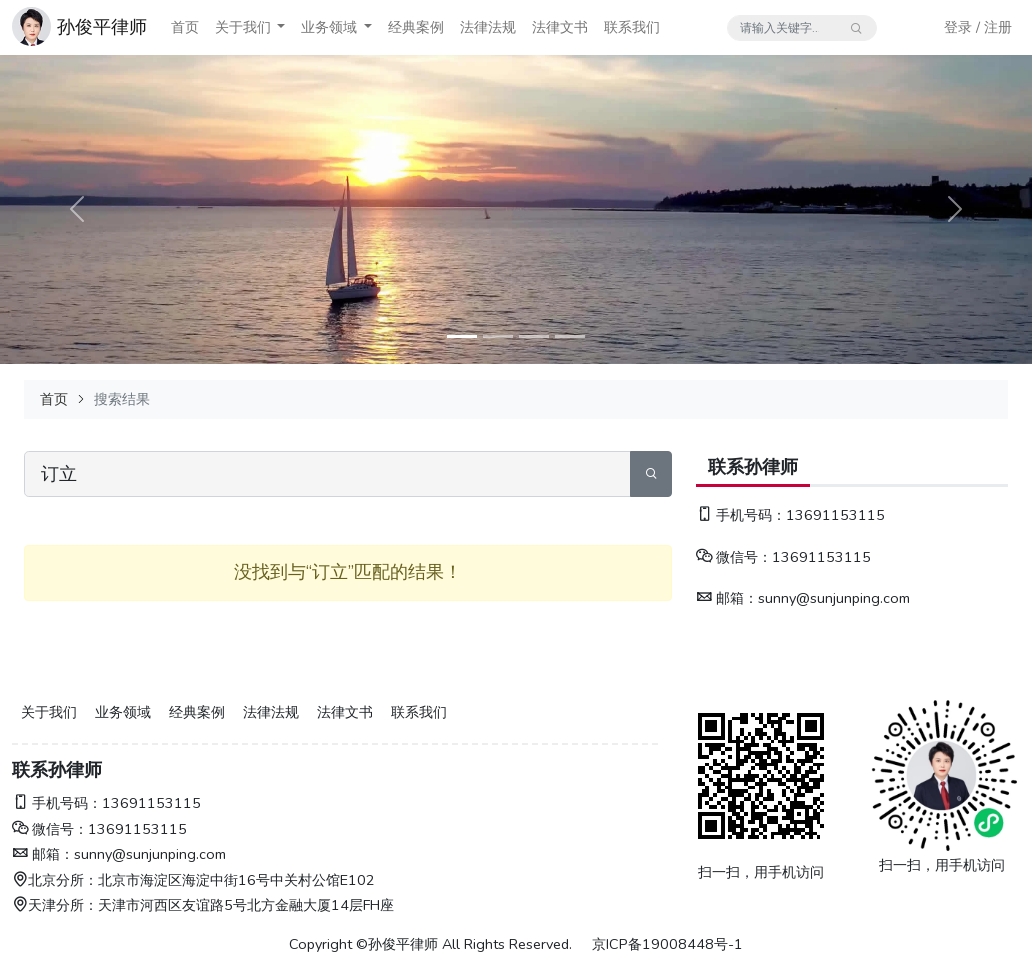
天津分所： (55, 905)
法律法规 (488, 27)
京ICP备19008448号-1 (667, 944)
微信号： (734, 557)
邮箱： (727, 598)
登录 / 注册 (978, 27)
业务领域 (329, 27)
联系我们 (632, 27)
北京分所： (55, 880)
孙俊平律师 (102, 27)
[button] (281, 27)
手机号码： (741, 515)
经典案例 (416, 27)
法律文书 (560, 27)
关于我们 (243, 27)
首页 (185, 27)
